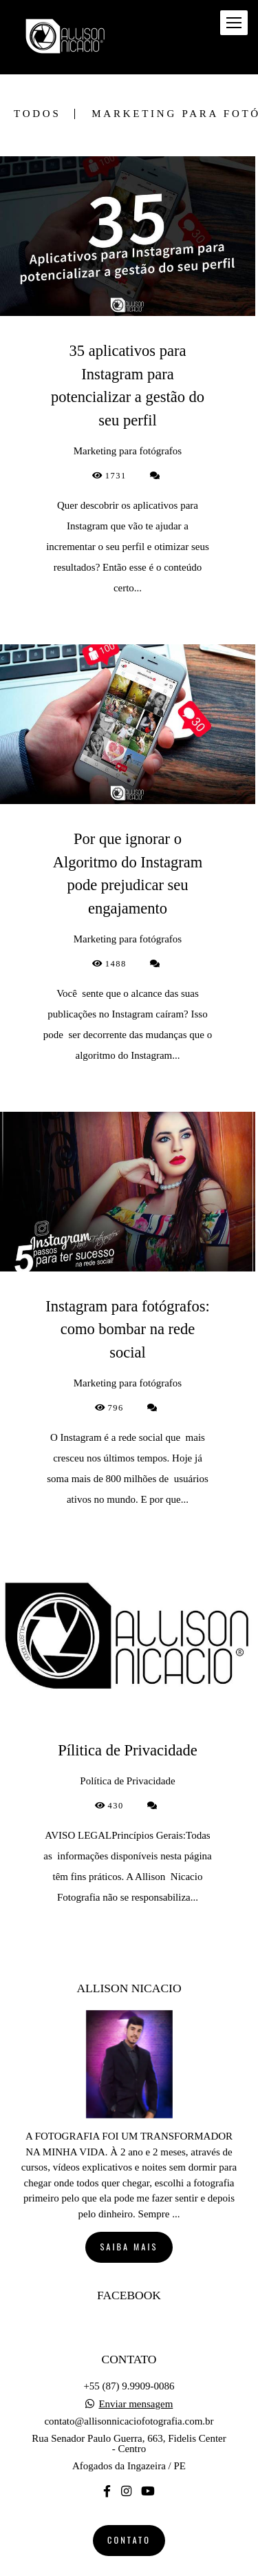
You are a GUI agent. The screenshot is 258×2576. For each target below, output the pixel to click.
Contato (129, 2510)
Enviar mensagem (135, 2374)
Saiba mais (129, 2217)
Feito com (129, 2564)
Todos (37, 114)
